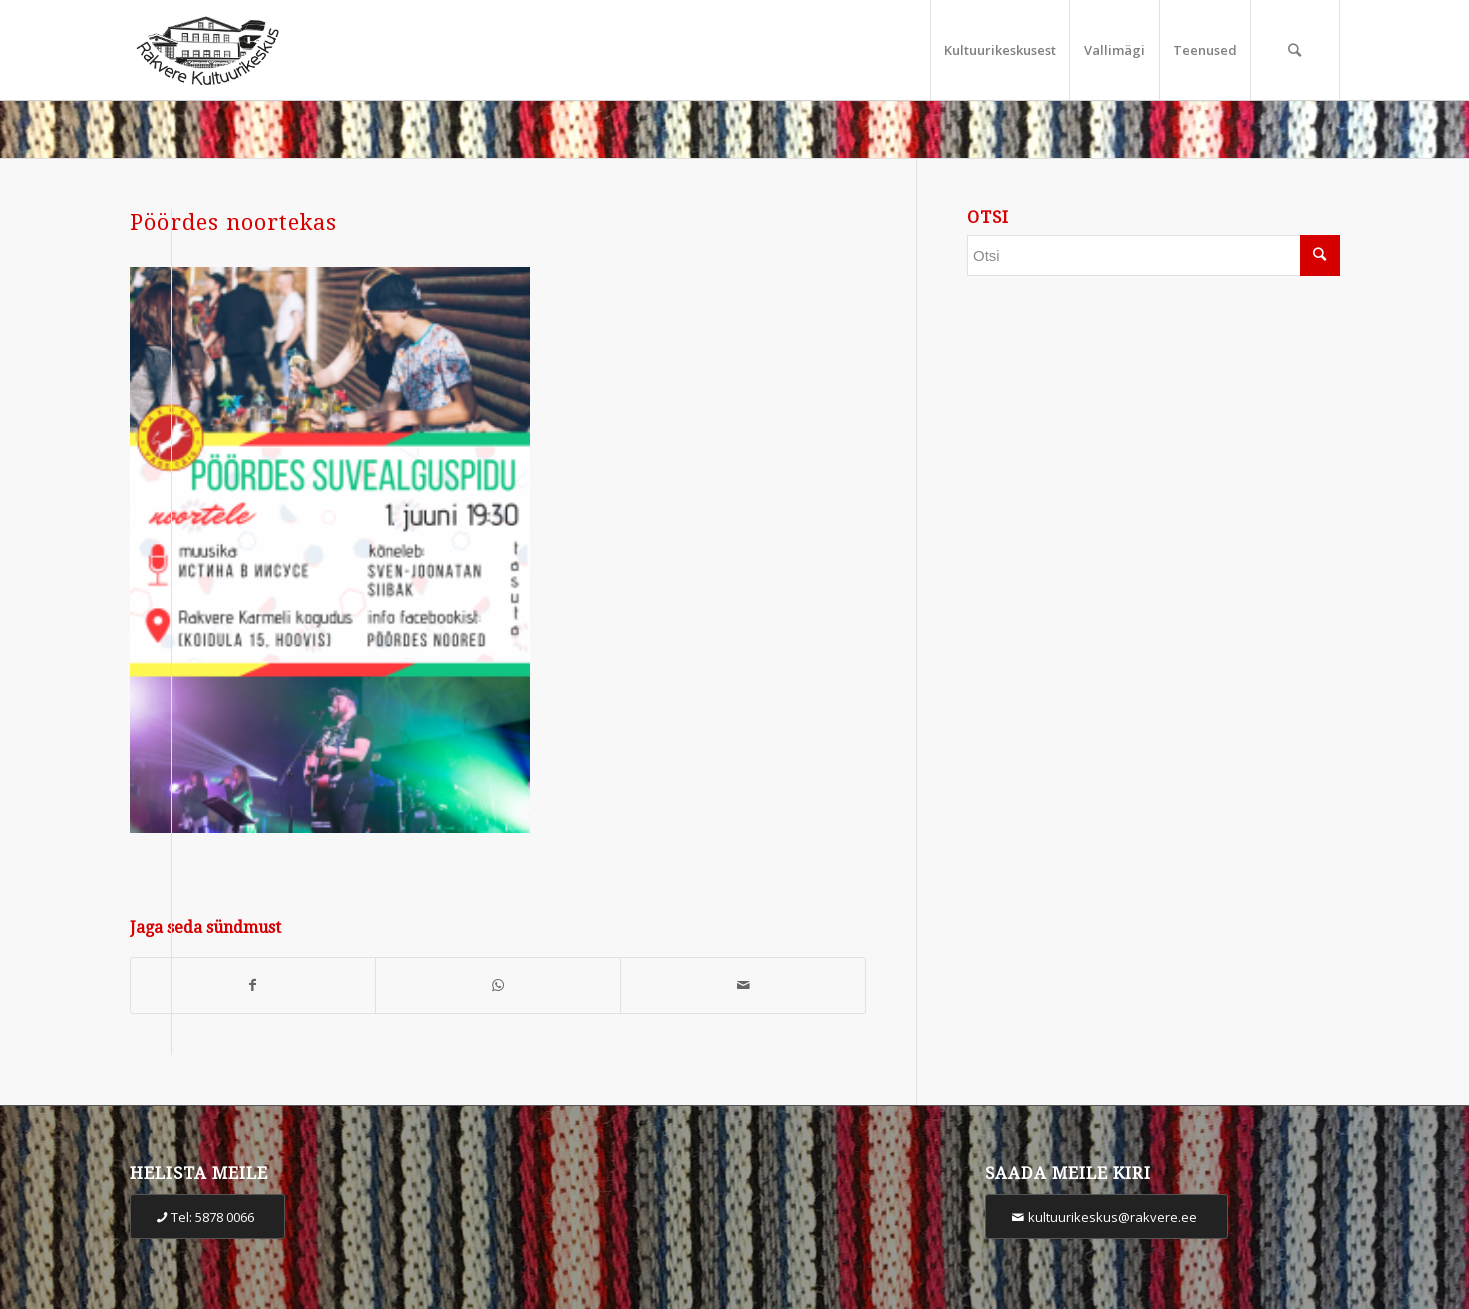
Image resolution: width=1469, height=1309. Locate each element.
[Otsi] (1295, 50)
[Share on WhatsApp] (498, 985)
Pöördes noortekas (233, 222)
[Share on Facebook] (253, 985)
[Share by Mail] (743, 985)
